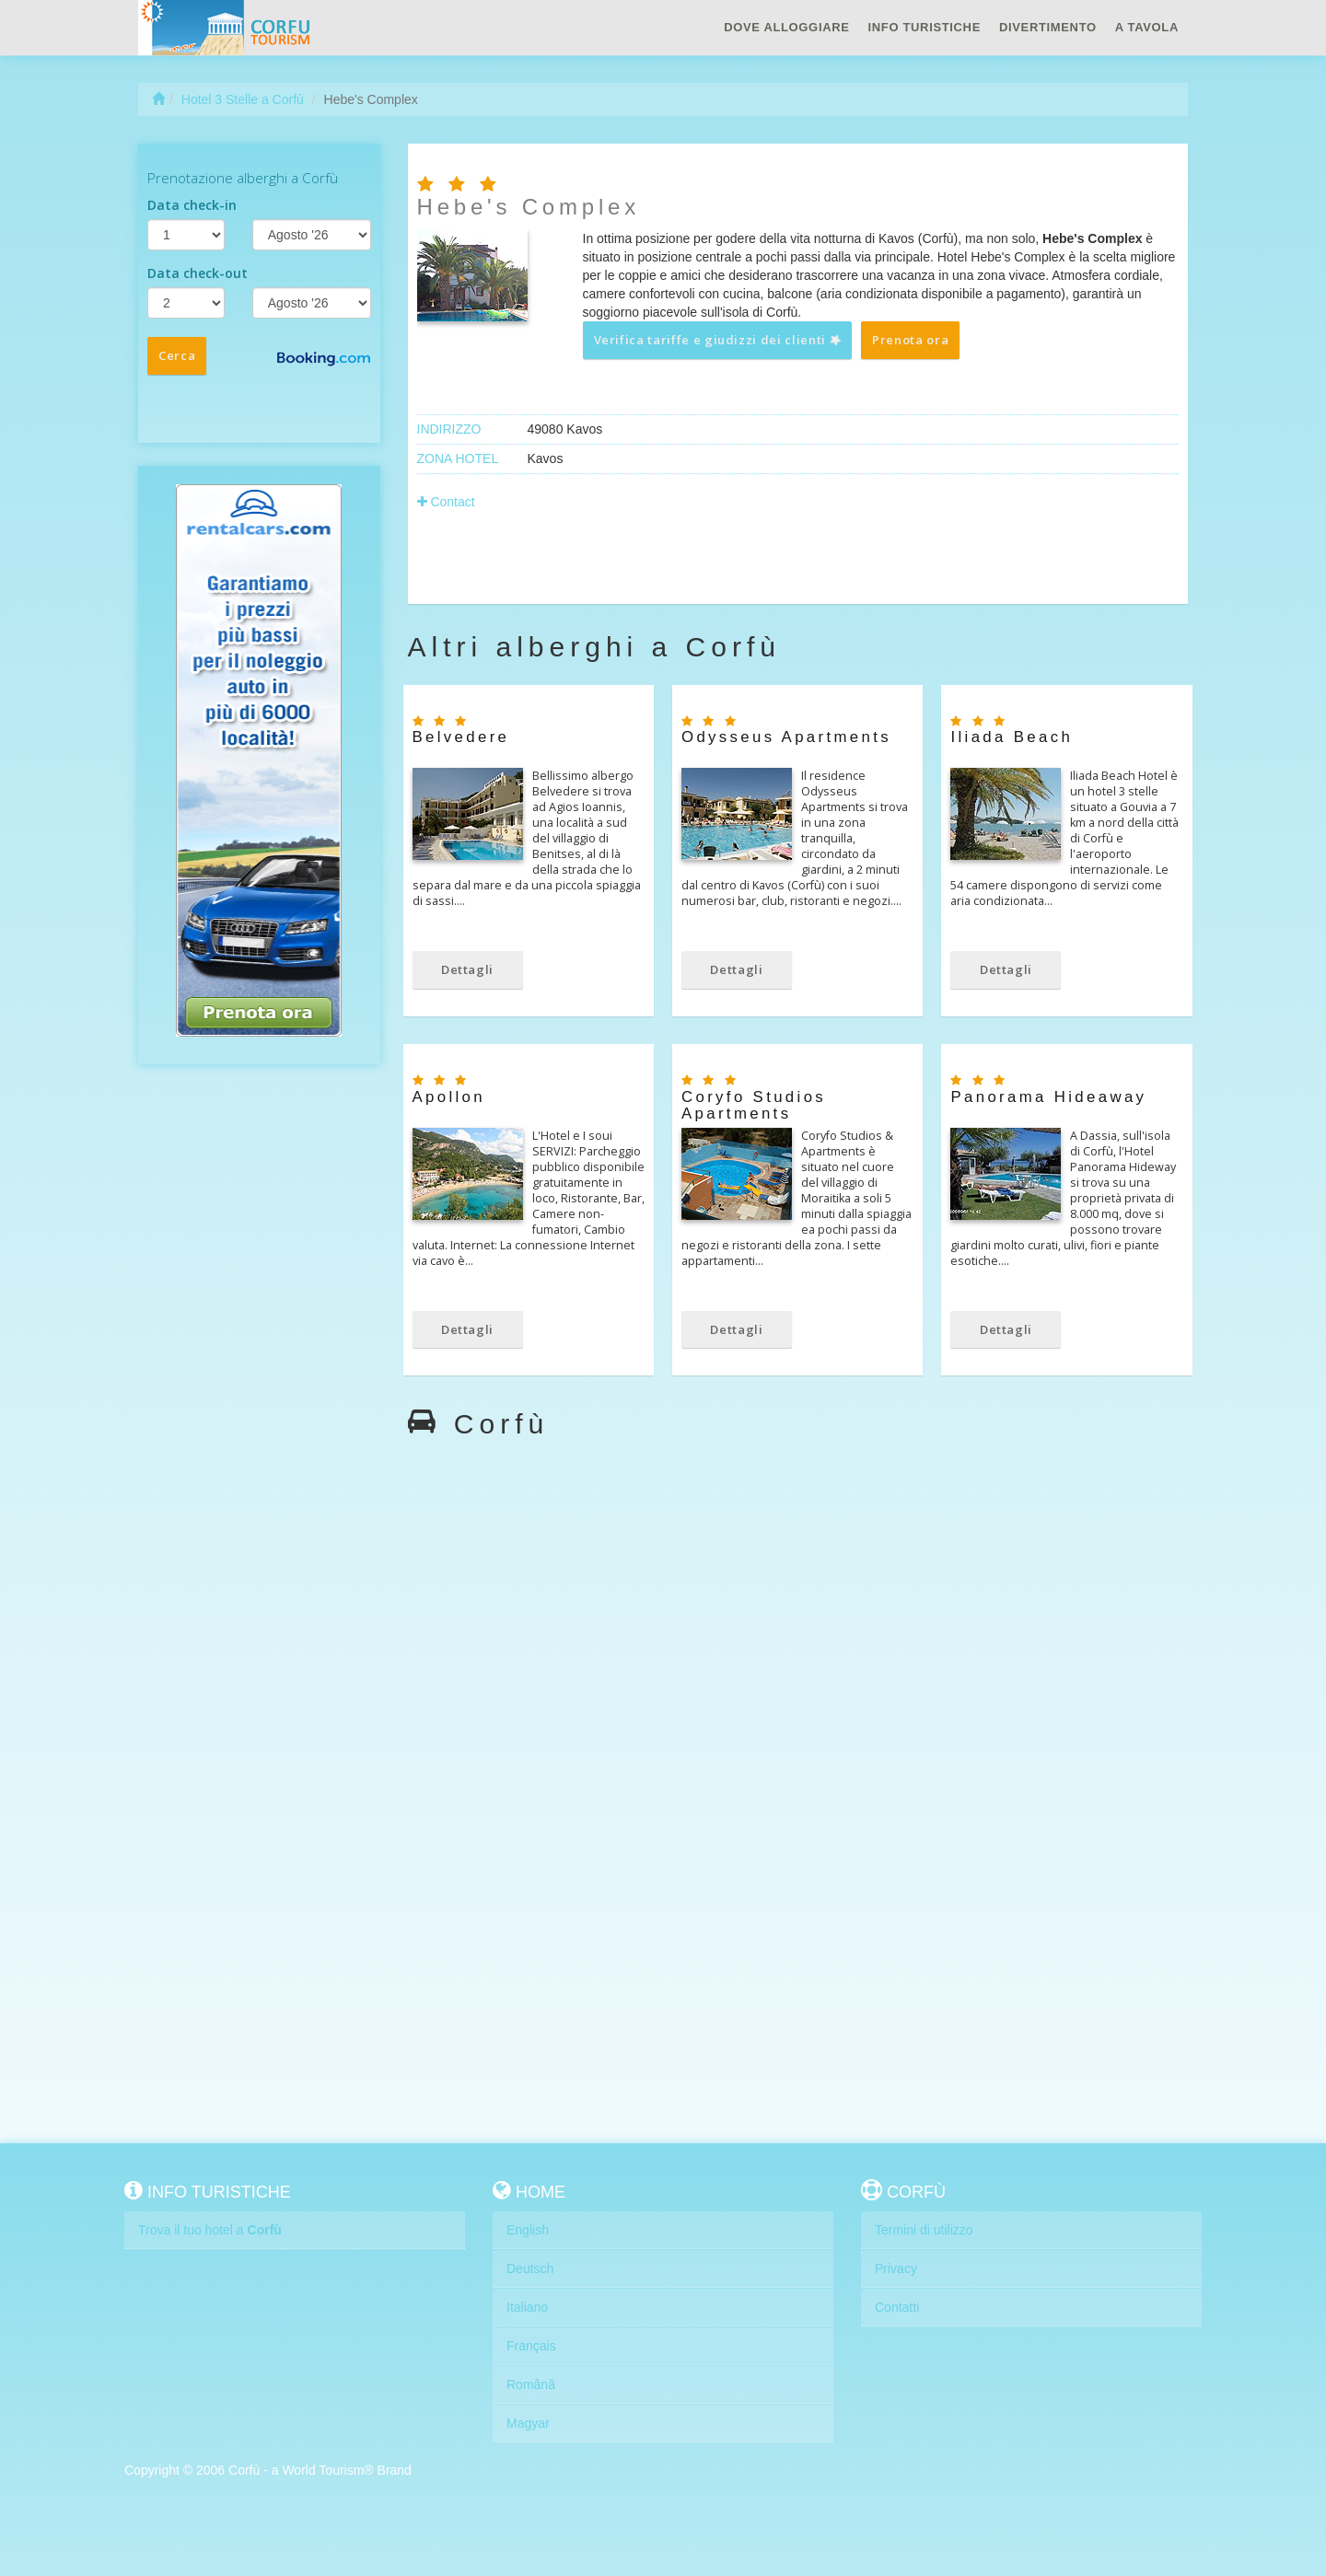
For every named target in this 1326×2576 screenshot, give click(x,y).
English (527, 2229)
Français (531, 2345)
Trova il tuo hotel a (210, 2229)
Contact (446, 501)
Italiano (527, 2307)
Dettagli (467, 969)
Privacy (896, 2268)
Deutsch (529, 2268)
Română (530, 2384)
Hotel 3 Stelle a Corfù (242, 99)
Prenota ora (910, 339)
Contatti (897, 2307)
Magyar (528, 2423)
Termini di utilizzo (924, 2229)
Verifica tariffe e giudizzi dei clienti (718, 339)
